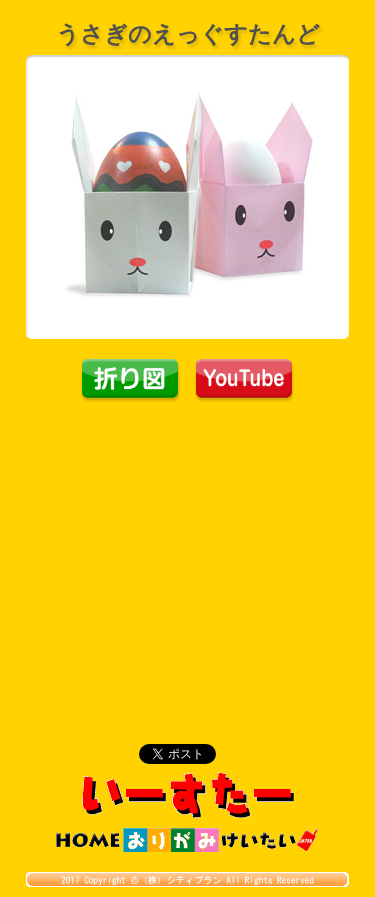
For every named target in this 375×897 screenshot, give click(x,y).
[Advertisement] (188, 553)
